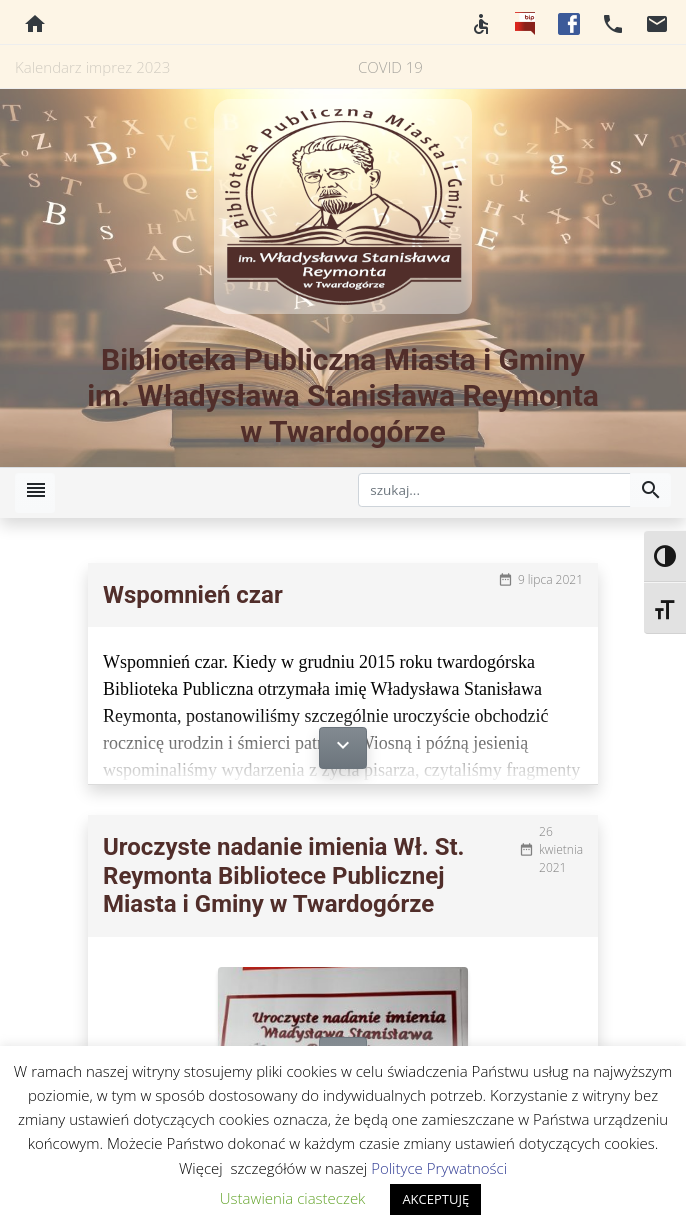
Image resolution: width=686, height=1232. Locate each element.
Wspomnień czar (193, 595)
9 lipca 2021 (550, 579)
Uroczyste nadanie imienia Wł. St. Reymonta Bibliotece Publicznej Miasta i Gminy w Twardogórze (284, 876)
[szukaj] (494, 490)
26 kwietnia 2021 (561, 849)
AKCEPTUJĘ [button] (435, 1199)
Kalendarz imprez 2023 (92, 67)
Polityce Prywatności (439, 1168)
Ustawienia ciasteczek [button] (293, 1198)
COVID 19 (390, 67)
